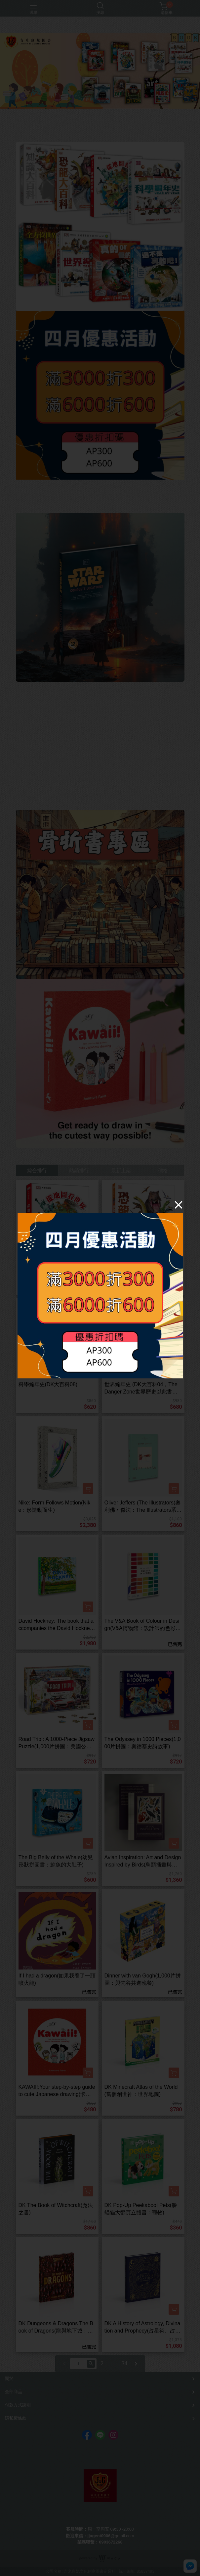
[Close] (178, 1204)
